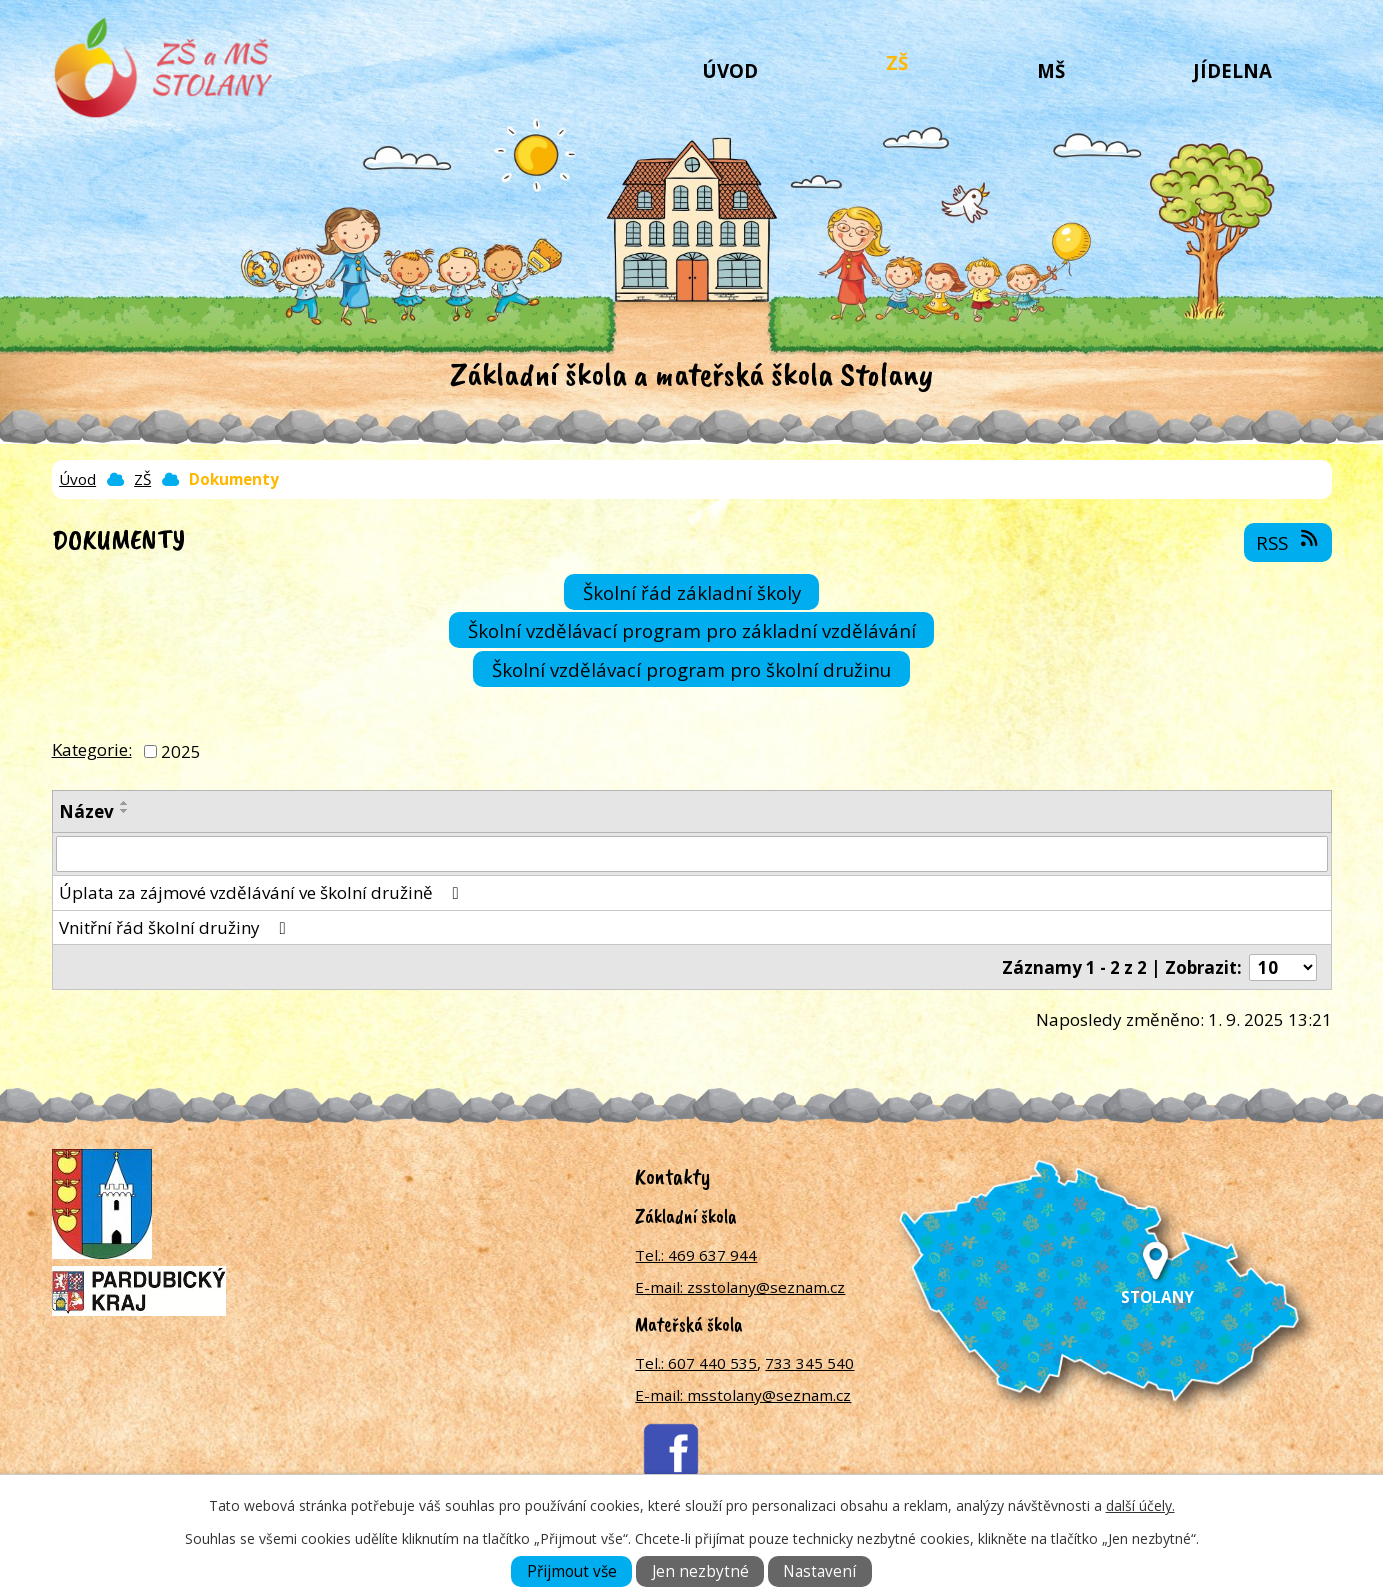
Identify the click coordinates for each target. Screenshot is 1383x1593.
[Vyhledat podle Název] (692, 854)
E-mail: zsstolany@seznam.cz (740, 1287)
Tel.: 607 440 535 (696, 1363)
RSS (1288, 542)
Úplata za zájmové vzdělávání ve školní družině (263, 892)
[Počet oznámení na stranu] (1283, 967)
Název (86, 811)
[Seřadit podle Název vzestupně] (125, 803)
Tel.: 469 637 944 (696, 1255)
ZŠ (897, 62)
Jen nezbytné (700, 1571)
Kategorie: (92, 749)
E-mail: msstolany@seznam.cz (743, 1395)
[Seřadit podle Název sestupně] (125, 811)
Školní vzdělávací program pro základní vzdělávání (692, 630)
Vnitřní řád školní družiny (176, 927)
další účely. (1140, 1505)
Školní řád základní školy (692, 591)
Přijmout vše (572, 1571)
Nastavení (819, 1571)
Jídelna (1232, 70)
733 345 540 (809, 1363)
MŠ (1051, 70)
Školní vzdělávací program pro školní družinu (691, 668)
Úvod (730, 70)
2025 (181, 751)
